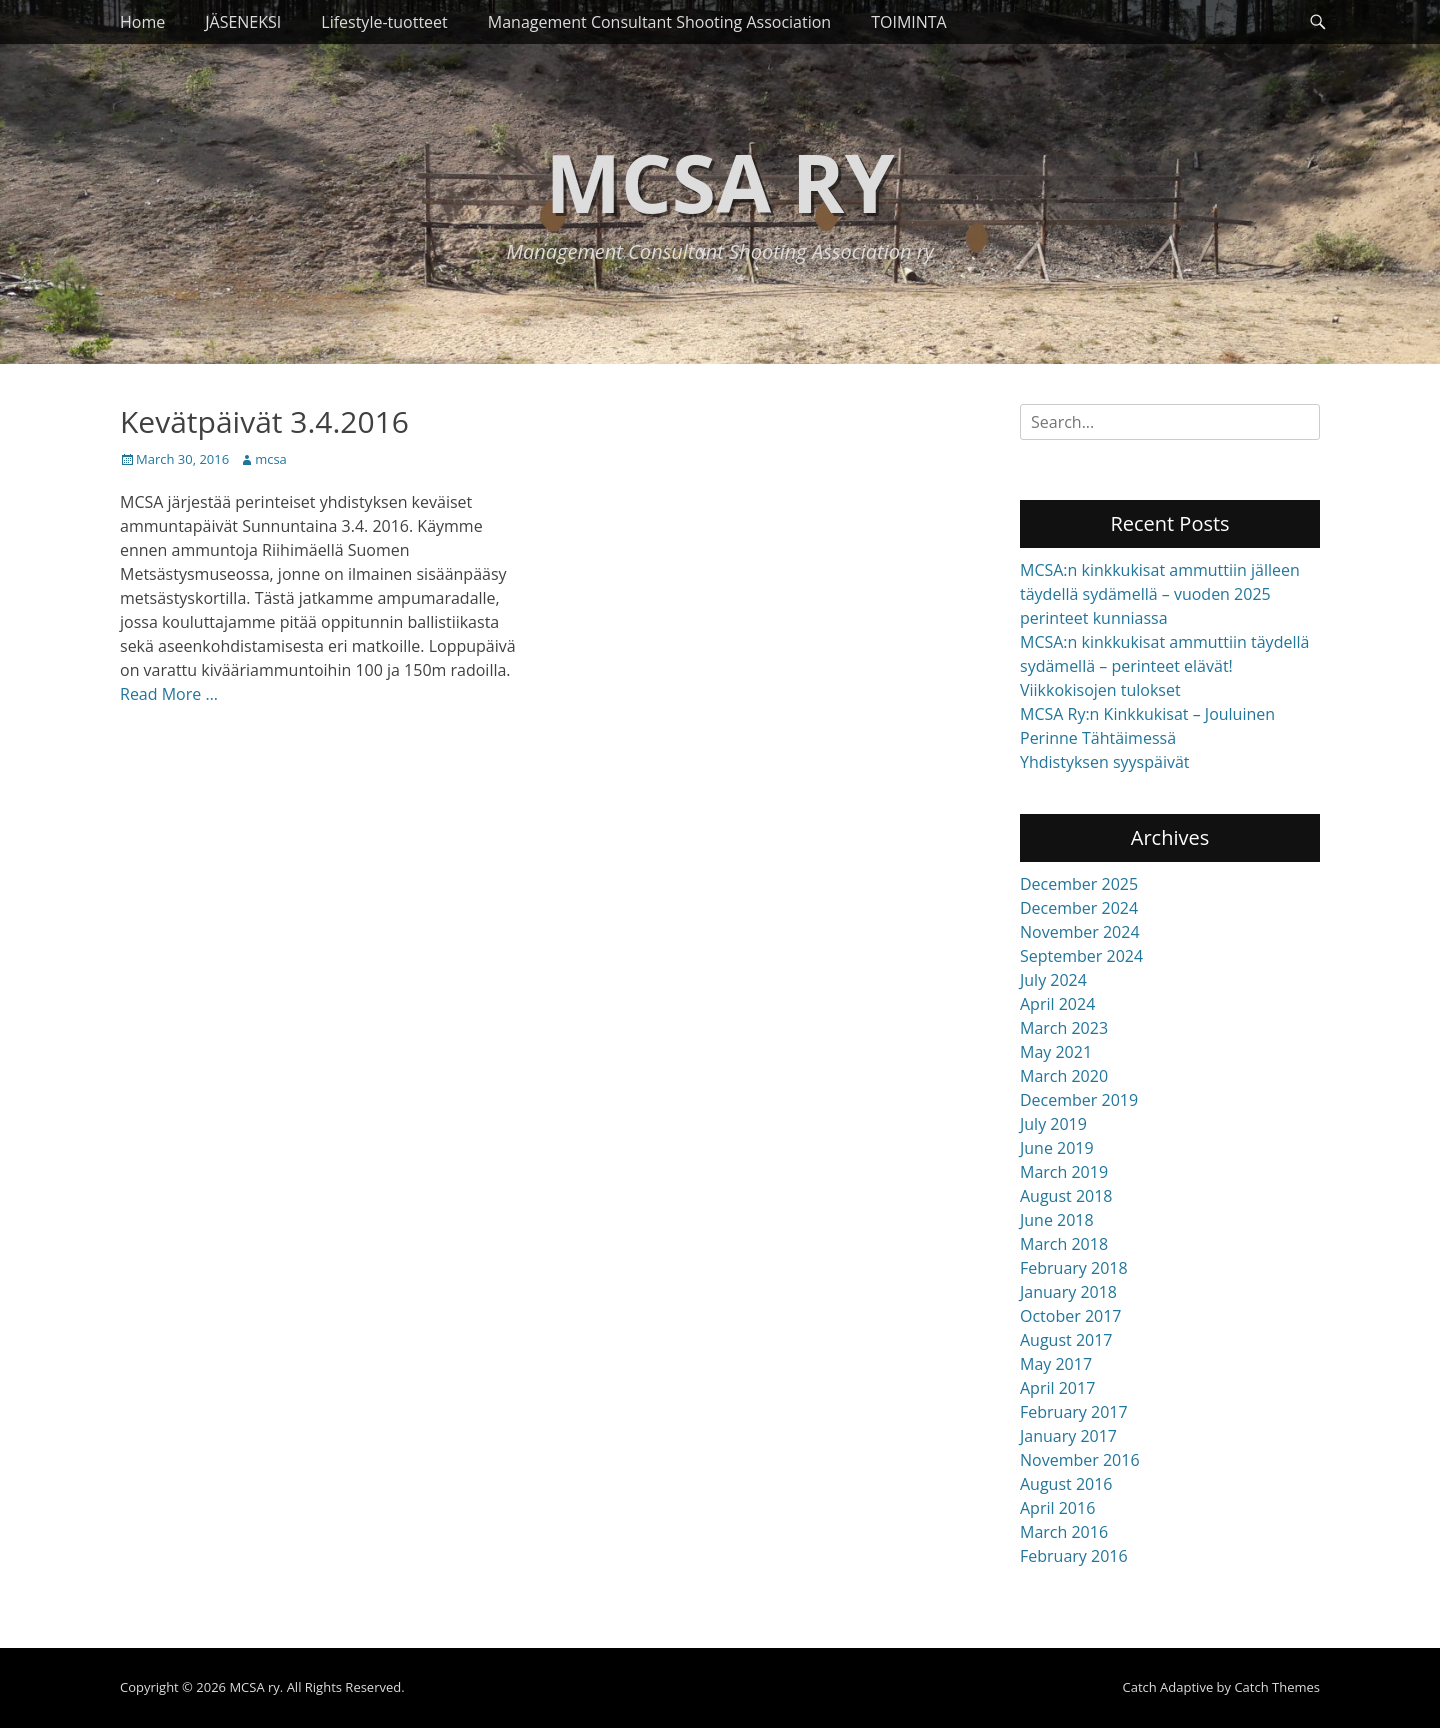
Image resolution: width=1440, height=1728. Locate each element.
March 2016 (1064, 1532)
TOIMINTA (909, 22)
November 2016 (1080, 1460)
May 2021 (1056, 1052)
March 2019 (1064, 1172)
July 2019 (1053, 1124)
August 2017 (1066, 1340)
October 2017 (1071, 1316)
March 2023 (1064, 1028)
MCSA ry (719, 181)
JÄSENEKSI (243, 22)
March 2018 (1064, 1244)
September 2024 (1081, 956)
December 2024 (1079, 908)
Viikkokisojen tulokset (1100, 690)
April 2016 (1057, 1508)
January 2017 (1068, 1436)
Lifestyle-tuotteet (384, 22)
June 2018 (1057, 1220)
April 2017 (1057, 1388)
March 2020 (1064, 1076)
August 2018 (1066, 1196)
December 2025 (1079, 884)
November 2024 (1080, 932)
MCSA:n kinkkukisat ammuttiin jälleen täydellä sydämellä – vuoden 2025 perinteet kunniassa (1160, 594)
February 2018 (1074, 1268)
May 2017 (1056, 1364)
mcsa (271, 459)
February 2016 (1074, 1556)
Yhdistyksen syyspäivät (1105, 762)
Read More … (169, 694)
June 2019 (1057, 1148)
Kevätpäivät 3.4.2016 (264, 421)
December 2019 (1079, 1100)
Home (142, 22)
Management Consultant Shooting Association (659, 22)
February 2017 (1074, 1412)
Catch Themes (1277, 1687)
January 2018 (1068, 1292)
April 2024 (1057, 1004)
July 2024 (1053, 980)
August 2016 (1066, 1484)
